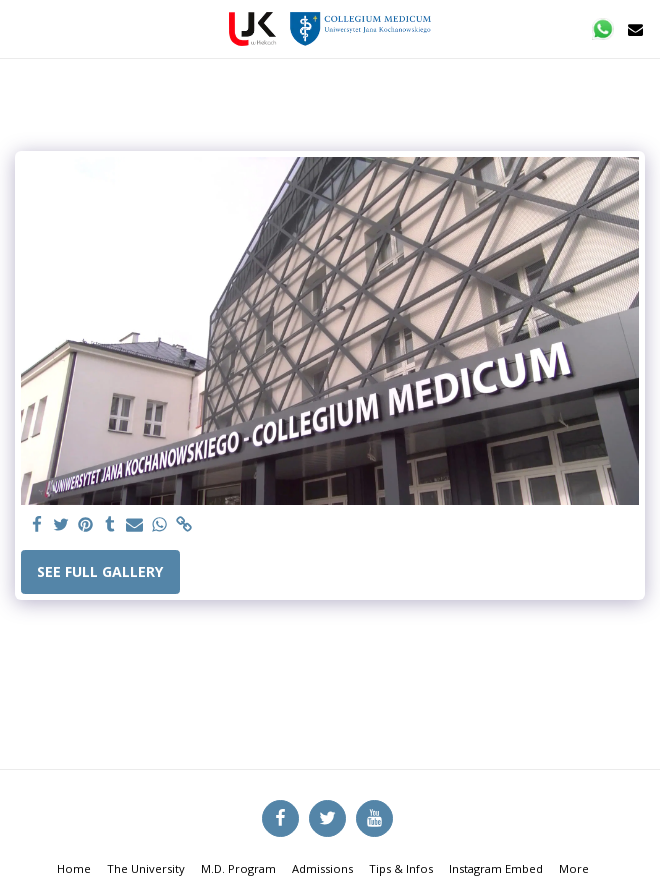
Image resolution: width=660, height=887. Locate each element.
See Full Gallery (100, 571)
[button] (22, 28)
